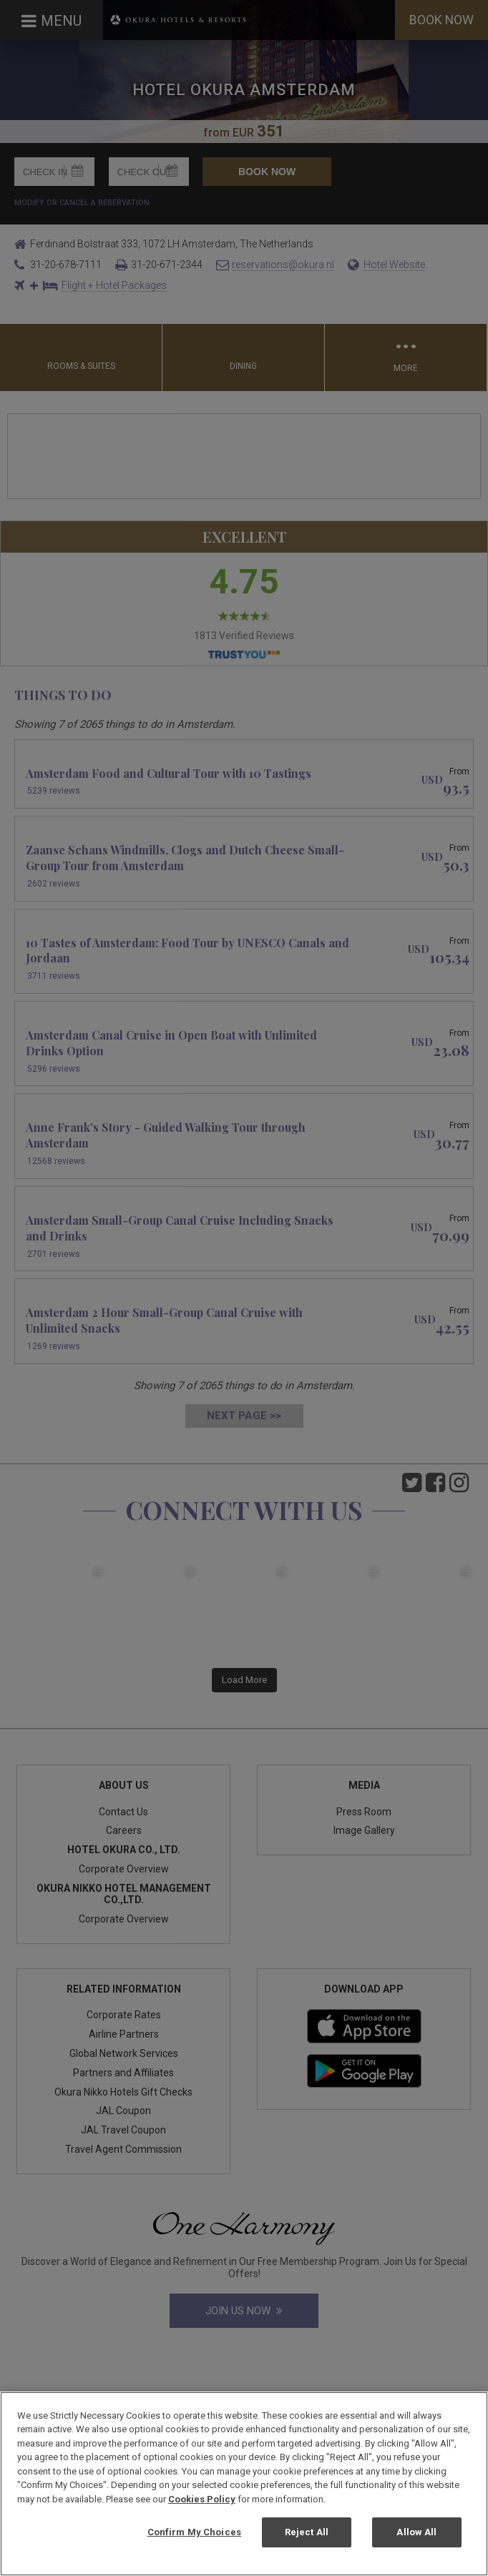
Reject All (306, 2532)
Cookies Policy (201, 2499)
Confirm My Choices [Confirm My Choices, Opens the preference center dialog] (194, 2532)
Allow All (416, 2532)
